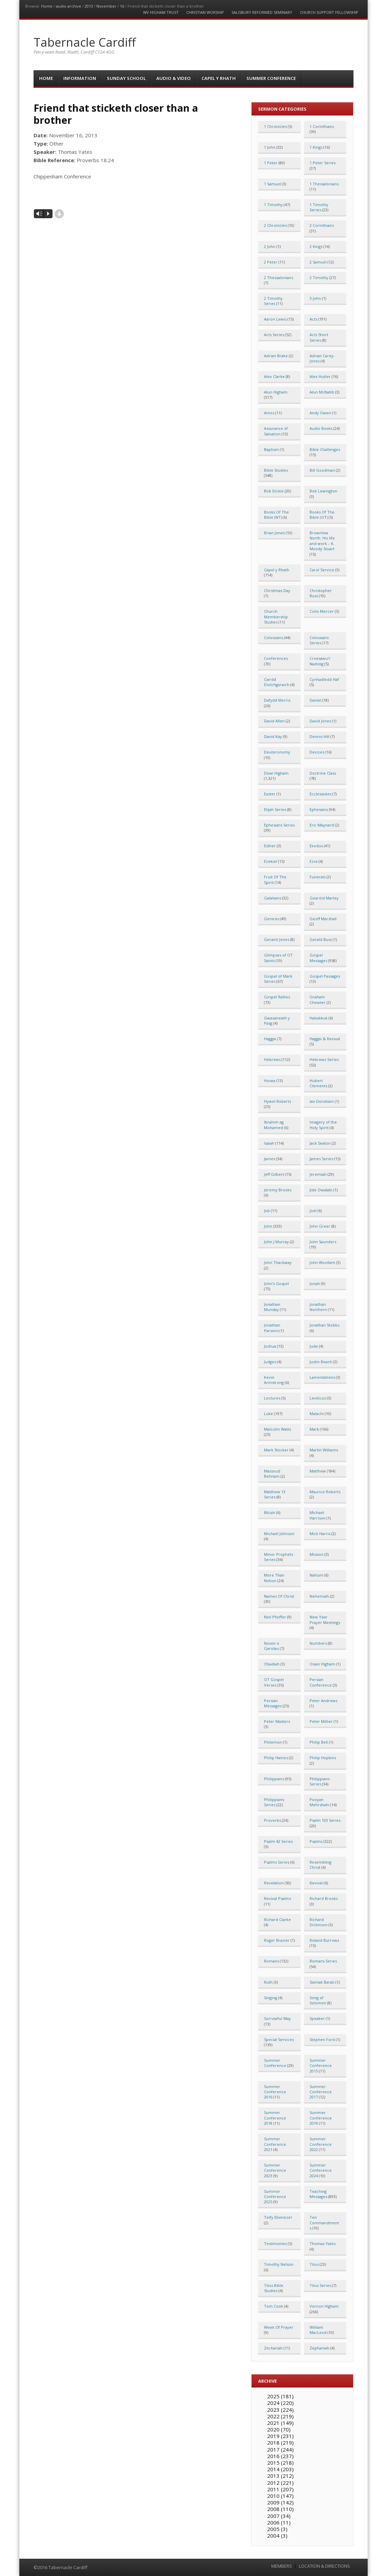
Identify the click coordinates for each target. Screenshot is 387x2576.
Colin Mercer (322, 611)
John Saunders (323, 1241)
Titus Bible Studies (273, 2288)
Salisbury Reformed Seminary (262, 12)
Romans (271, 1961)
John (268, 1226)
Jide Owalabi (321, 1189)
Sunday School (126, 78)
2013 (89, 6)
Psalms (316, 1841)
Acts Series (274, 334)
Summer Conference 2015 (321, 2066)
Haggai (270, 1038)
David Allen (274, 720)
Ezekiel (270, 861)
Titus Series (320, 2285)
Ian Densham (322, 1101)
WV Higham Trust (161, 12)
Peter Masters (277, 1721)
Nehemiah (319, 1596)
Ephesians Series (279, 825)
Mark (314, 1429)
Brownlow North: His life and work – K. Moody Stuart (322, 540)
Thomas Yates (323, 2243)
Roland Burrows (324, 1940)
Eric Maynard (322, 825)
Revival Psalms (277, 1898)
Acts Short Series (319, 337)
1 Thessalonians (324, 183)
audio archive (68, 6)
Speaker (317, 2018)
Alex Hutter (320, 376)
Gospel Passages (325, 976)
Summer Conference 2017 (321, 2092)
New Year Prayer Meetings (325, 1619)
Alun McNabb (322, 392)
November (106, 6)
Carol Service (322, 569)
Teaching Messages (318, 2194)
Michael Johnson (279, 1533)
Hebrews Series (324, 1059)
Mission (316, 1554)
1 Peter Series (323, 162)
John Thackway (278, 1262)
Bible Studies (276, 470)
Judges (270, 1361)
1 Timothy (273, 204)
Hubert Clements (318, 1083)
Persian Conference (321, 1682)
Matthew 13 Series (274, 1494)
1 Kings (316, 147)
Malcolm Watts (277, 1429)
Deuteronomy (277, 752)
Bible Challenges (325, 449)
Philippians (274, 1778)
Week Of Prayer (278, 2327)
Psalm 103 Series (325, 1820)
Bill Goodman (322, 470)
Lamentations (322, 1377)
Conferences (276, 658)
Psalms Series (276, 1862)
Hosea (269, 1080)
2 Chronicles (275, 225)
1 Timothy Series (319, 207)
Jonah (315, 1283)
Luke (268, 1413)
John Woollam (322, 1262)
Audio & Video (173, 78)
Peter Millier (321, 1721)
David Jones (320, 720)
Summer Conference (271, 78)
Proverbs (272, 1820)
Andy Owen (320, 412)
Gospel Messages (318, 957)
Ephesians (319, 809)
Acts (313, 319)
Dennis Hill (319, 736)
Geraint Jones (276, 939)
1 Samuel (272, 183)
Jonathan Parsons (272, 1327)
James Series (321, 1158)
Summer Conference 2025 (275, 2197)
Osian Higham (322, 1663)
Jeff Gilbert (274, 1174)
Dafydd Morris (277, 700)
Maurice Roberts (325, 1491)
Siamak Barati (322, 1982)
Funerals (317, 876)
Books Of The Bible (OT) (322, 514)
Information (79, 78)
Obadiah (272, 1663)
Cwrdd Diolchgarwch (276, 682)
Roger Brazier (277, 1940)
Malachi (317, 1413)
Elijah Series (275, 809)
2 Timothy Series (273, 301)
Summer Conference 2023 (275, 2170)
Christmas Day (277, 590)
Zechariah (273, 2348)
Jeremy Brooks (277, 1189)
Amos (269, 412)
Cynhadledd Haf (324, 679)
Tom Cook (273, 2306)
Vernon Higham (324, 2306)
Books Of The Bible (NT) (276, 514)
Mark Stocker (276, 1449)
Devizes (317, 752)
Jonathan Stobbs (324, 1325)
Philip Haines (276, 1757)
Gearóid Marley (324, 898)
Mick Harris (320, 1533)
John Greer (320, 1226)
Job (267, 1210)
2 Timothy (319, 277)
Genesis (271, 918)
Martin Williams (324, 1449)
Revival (316, 1882)
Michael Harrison (317, 1515)
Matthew (318, 1471)
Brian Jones (274, 532)
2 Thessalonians (278, 277)
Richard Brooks (324, 1898)
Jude (314, 1346)
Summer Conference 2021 (275, 2144)
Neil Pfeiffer (275, 1616)
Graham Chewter (317, 999)
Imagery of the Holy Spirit (323, 1124)
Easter (269, 793)
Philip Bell (319, 1742)
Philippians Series (320, 1781)
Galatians (272, 898)
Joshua (270, 1346)
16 (122, 6)
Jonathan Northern (318, 1307)
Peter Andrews (323, 1700)
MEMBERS (281, 2566)
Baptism (271, 449)
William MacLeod (318, 2330)
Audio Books (321, 428)
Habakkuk (319, 1018)
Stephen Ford (322, 2039)
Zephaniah (319, 2348)
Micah (269, 1512)
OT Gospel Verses (274, 1682)
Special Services (279, 2039)
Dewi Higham (276, 773)
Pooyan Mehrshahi (319, 1802)
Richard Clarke (277, 1919)
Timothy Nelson (278, 2264)
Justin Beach (321, 1361)
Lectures (272, 1398)
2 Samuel (318, 262)
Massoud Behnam (272, 1473)
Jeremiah (318, 1174)
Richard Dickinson (319, 1922)
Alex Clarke (274, 376)
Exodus (316, 845)
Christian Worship (205, 12)
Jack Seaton (320, 1143)
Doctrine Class (323, 773)
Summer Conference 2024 (321, 2170)
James (269, 1158)
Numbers (318, 1643)
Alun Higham (275, 392)
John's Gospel (276, 1283)
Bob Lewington (323, 490)
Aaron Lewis (275, 319)
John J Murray (276, 1241)
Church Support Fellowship (329, 12)
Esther (270, 845)
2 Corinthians (322, 225)
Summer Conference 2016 (275, 2092)
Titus (314, 2264)
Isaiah (269, 1143)
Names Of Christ (279, 1596)
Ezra (314, 861)
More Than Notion (274, 1577)
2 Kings (316, 246)
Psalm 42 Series (278, 1841)
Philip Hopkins (323, 1757)
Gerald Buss (321, 939)
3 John (315, 298)
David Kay (273, 736)
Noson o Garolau (271, 1646)
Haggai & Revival (325, 1038)
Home (47, 6)
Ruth (268, 1982)
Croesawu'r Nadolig (320, 661)
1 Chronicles (275, 126)
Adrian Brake (276, 355)
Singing (270, 1997)
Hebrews (272, 1059)
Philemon (273, 1742)
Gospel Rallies (277, 996)
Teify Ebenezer (278, 2217)
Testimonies (275, 2243)
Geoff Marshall (323, 918)
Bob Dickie (274, 490)
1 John (269, 147)
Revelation (274, 1882)
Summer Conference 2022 (321, 2144)
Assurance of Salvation (276, 431)
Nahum (316, 1575)
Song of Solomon (318, 2000)
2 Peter (270, 262)
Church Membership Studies (276, 617)
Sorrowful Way (277, 2018)
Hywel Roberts (277, 1101)
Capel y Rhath (218, 78)
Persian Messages (273, 1703)
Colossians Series (319, 640)
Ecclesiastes (320, 793)
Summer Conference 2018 (275, 2118)
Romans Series (323, 1961)
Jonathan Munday (272, 1307)
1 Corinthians (322, 126)
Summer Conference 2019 (321, 2118)
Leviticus (318, 1398)
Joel (313, 1210)
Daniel (315, 700)
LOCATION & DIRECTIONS (324, 2566)
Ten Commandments (324, 2223)
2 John (269, 246)
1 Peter (270, 162)
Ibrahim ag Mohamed (274, 1124)
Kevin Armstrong (274, 1380)
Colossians (273, 637)
